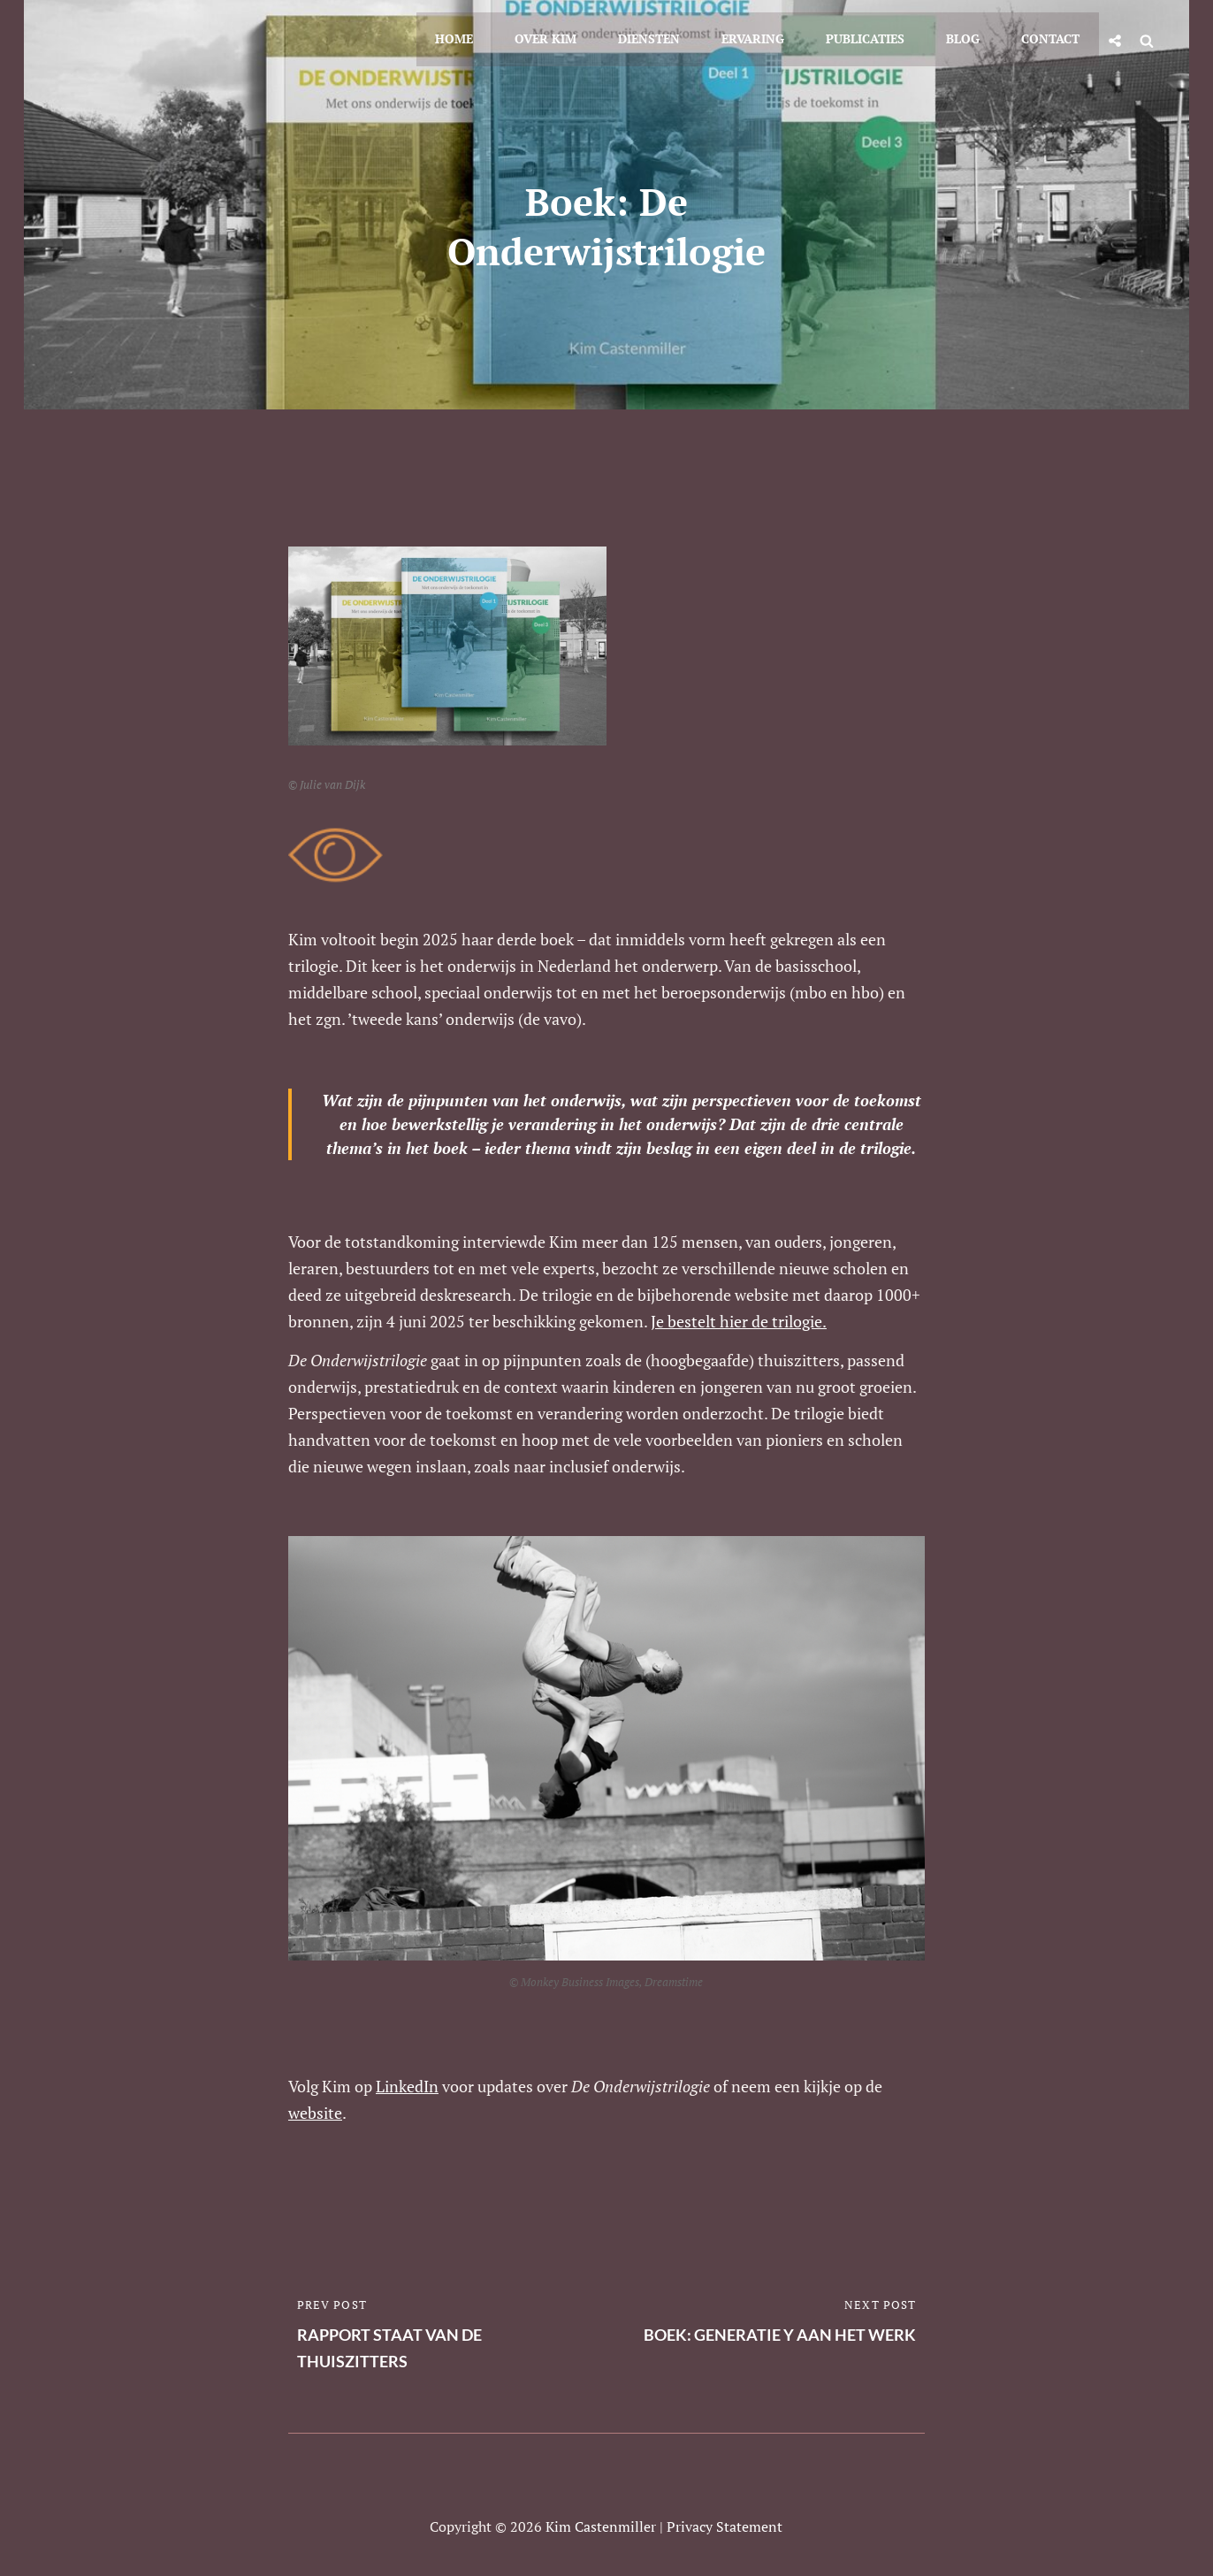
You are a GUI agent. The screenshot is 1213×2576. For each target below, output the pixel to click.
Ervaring (762, 36)
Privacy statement (724, 2526)
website (315, 2112)
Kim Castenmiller (600, 2526)
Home (472, 36)
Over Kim (560, 36)
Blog (967, 36)
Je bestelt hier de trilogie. (739, 1321)
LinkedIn (407, 2086)
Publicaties (872, 36)
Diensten (661, 36)
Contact (1052, 36)
